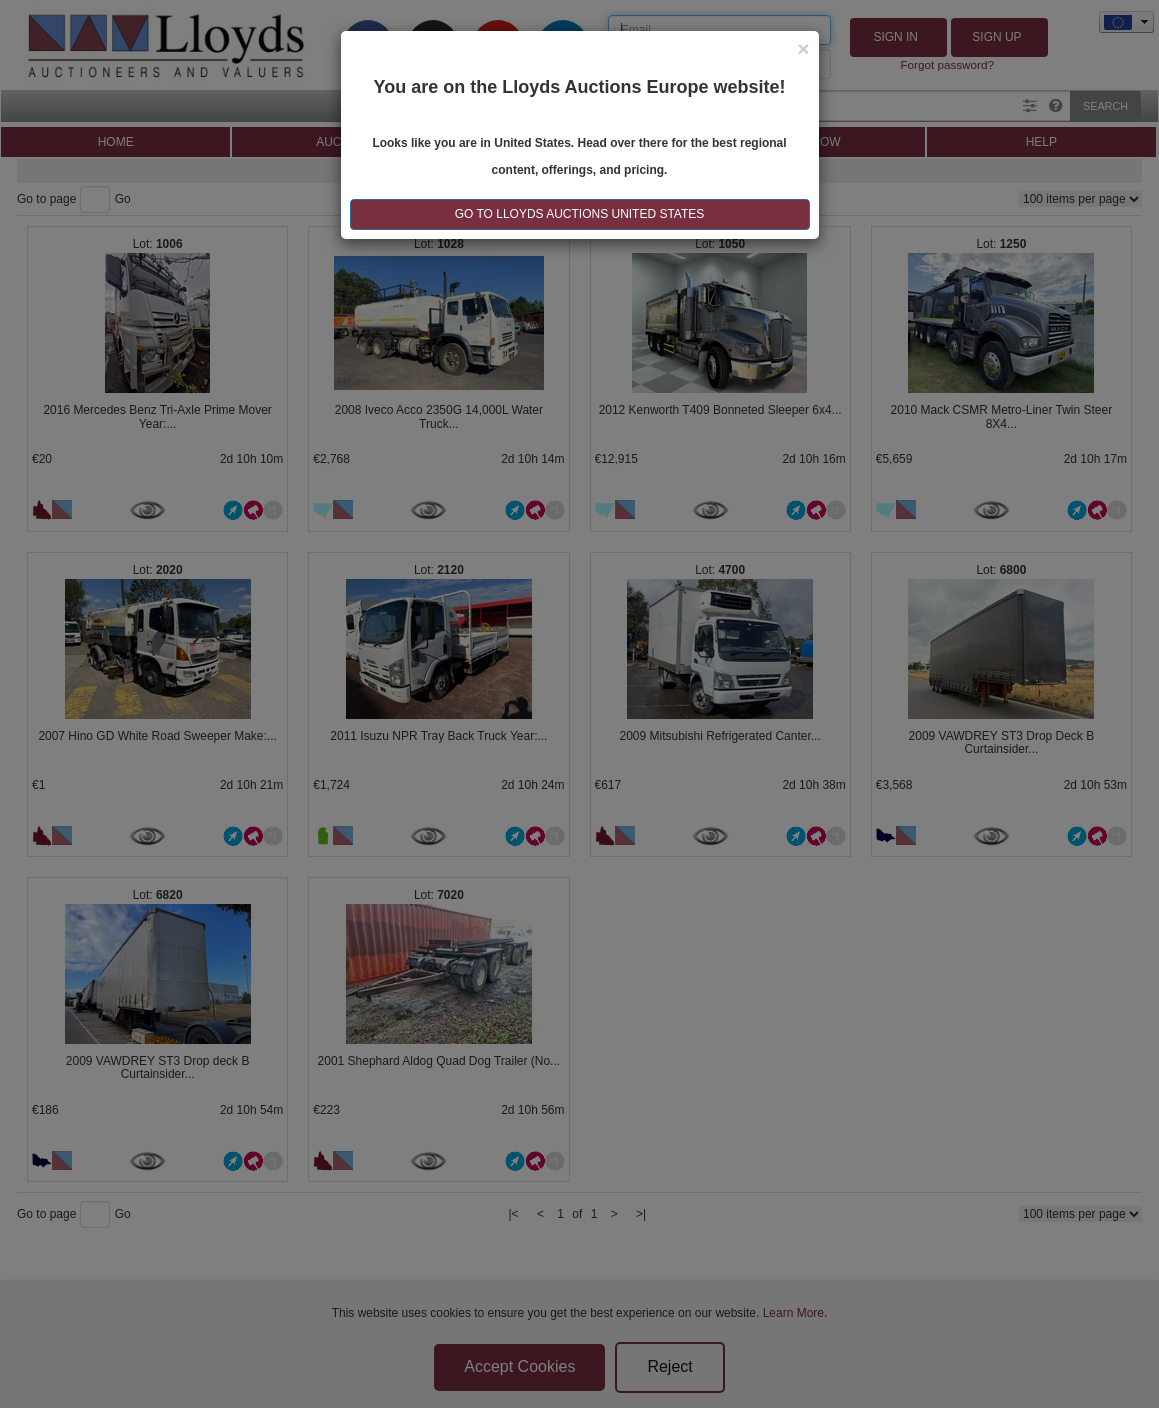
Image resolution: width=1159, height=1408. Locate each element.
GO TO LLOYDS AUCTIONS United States (580, 214)
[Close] (803, 48)
